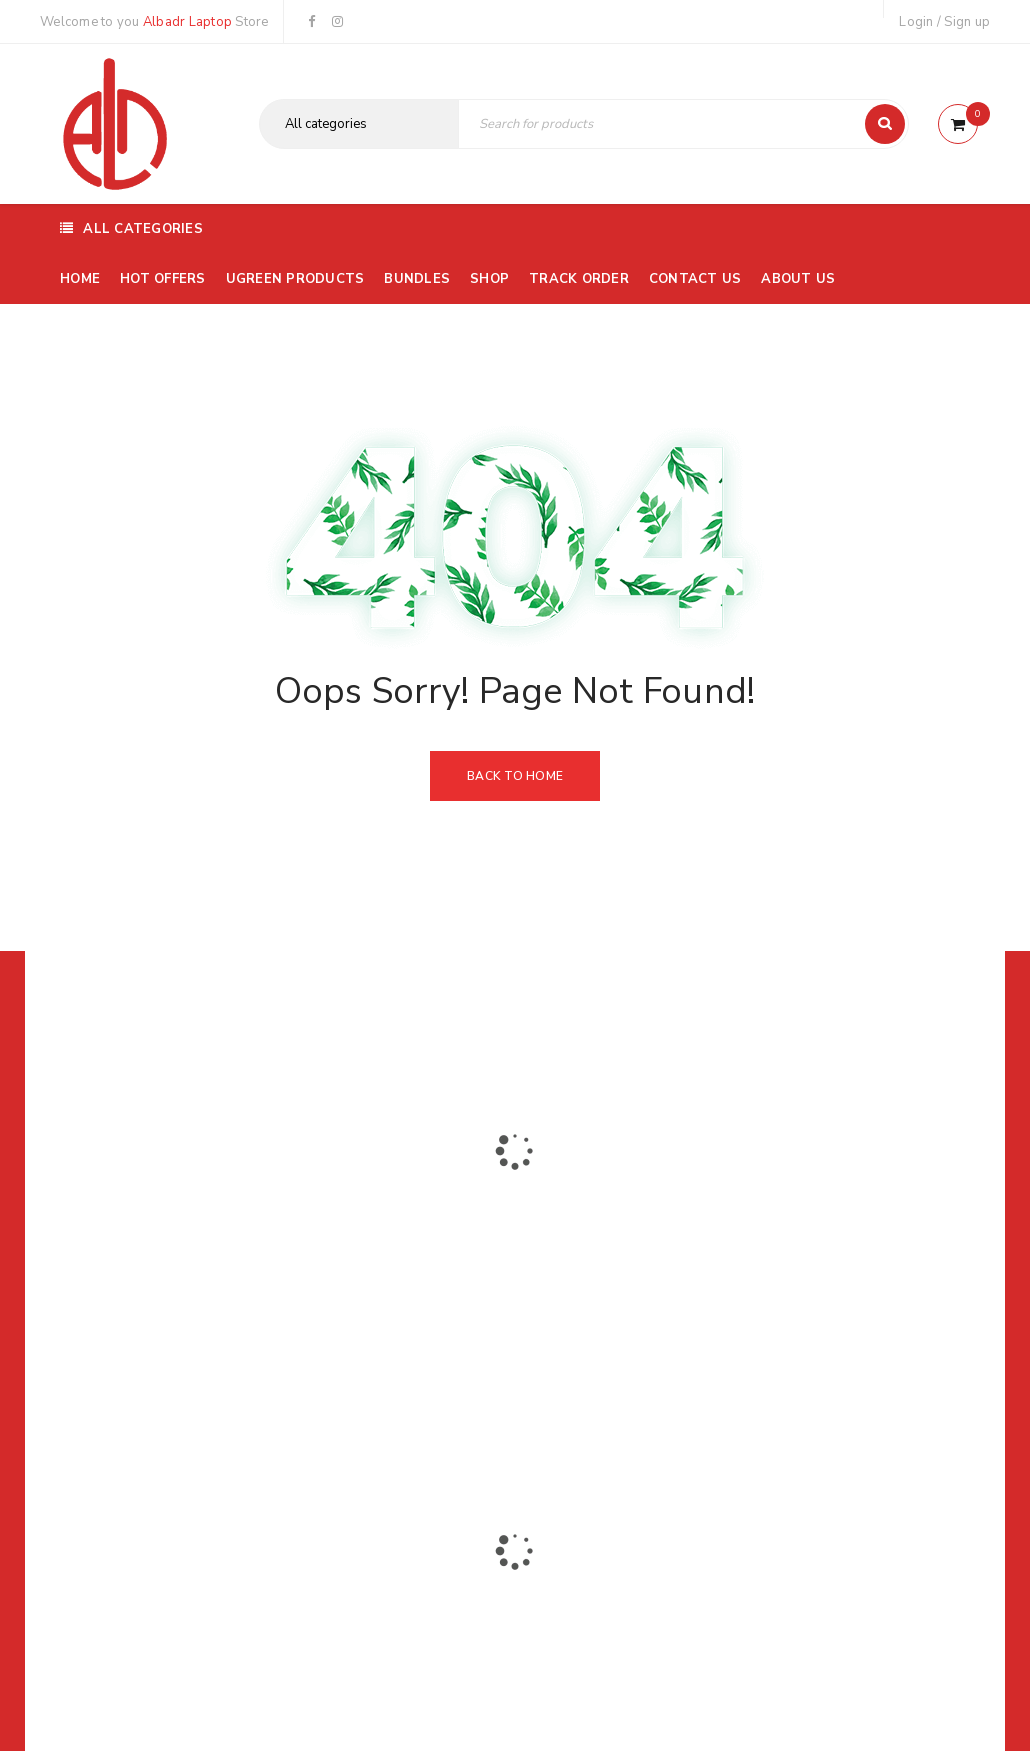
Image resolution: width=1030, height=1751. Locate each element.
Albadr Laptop (187, 22)
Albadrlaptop (382, 1394)
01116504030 (164, 1259)
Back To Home (515, 776)
